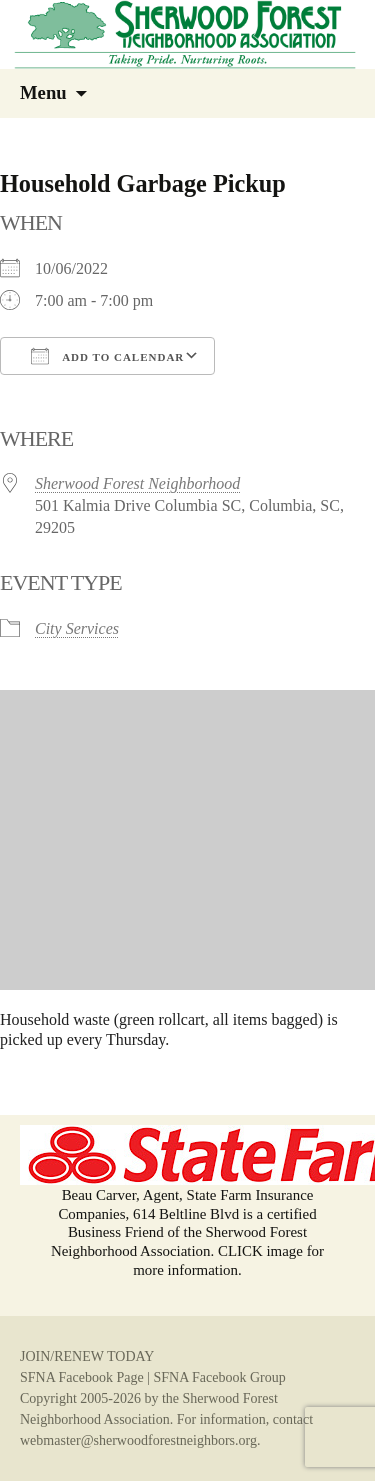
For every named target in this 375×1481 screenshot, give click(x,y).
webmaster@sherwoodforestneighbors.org (138, 1440)
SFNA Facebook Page (82, 1377)
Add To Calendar (107, 356)
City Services (77, 628)
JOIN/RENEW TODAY (87, 1356)
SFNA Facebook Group (219, 1377)
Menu (43, 92)
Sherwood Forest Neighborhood (137, 483)
